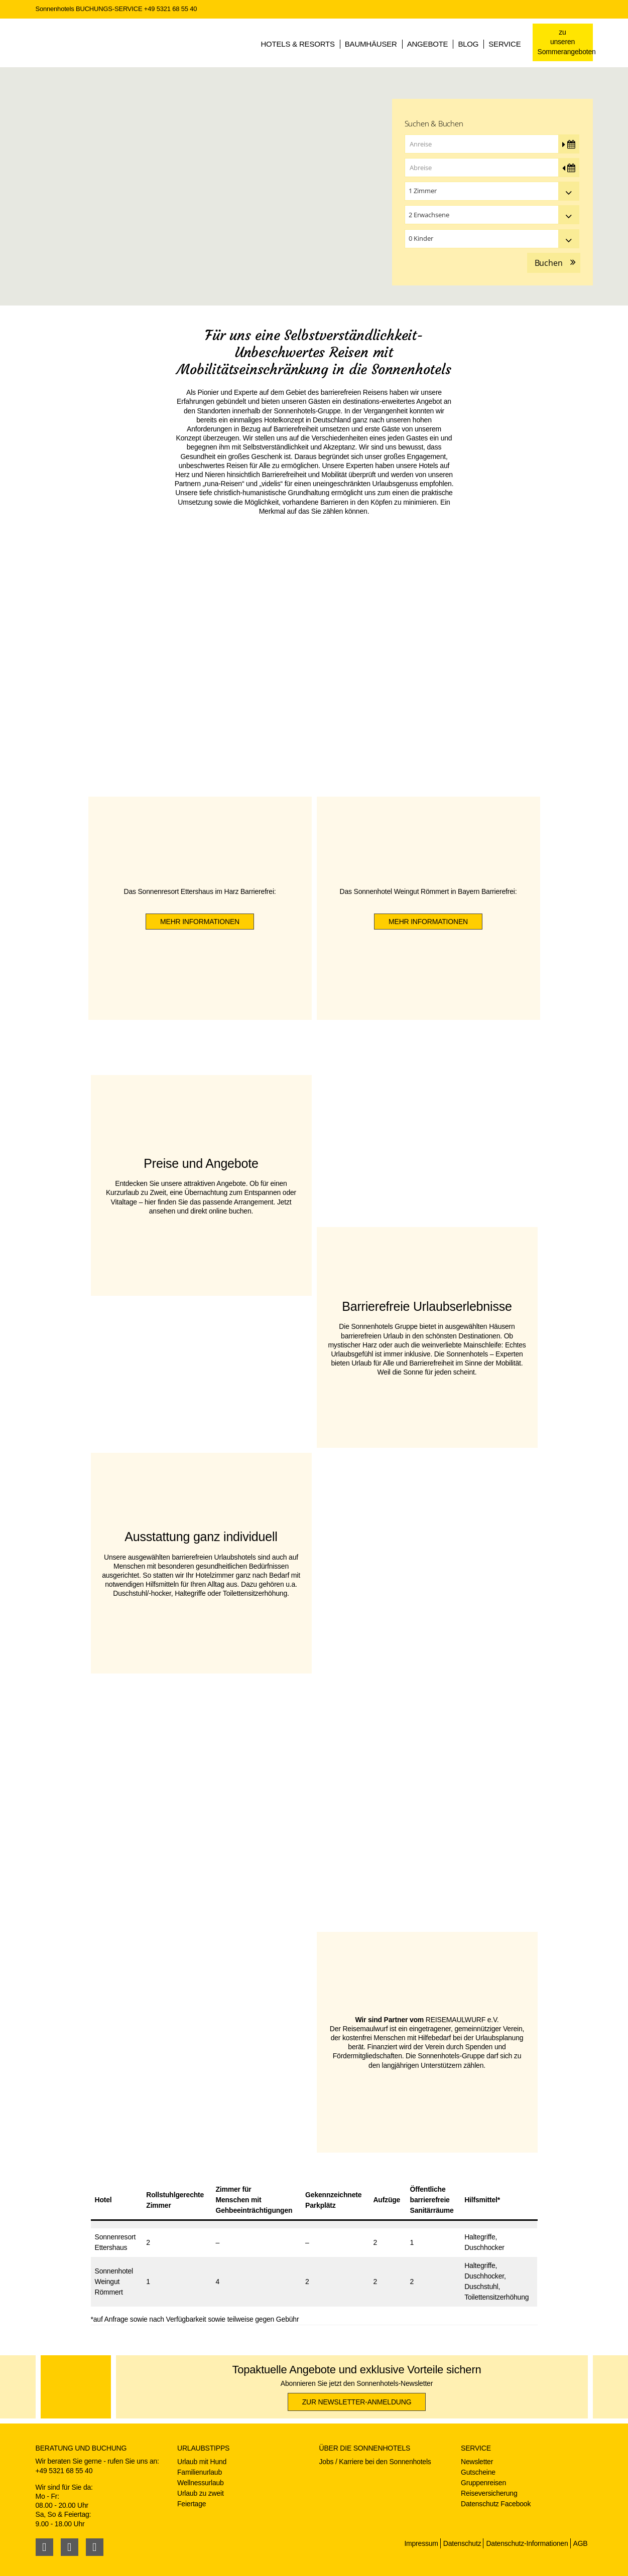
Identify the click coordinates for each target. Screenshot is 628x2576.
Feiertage (191, 2504)
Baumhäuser (371, 44)
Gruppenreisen (483, 2483)
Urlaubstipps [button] (203, 2448)
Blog (468, 44)
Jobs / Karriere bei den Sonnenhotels (375, 2462)
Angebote (427, 44)
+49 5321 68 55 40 (170, 9)
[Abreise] (492, 168)
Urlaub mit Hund (201, 2462)
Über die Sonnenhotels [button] (365, 2448)
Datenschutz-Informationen (527, 2543)
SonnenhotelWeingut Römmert (114, 2281)
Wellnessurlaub (200, 2483)
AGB (580, 2543)
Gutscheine (478, 2472)
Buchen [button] (549, 262)
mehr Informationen (199, 922)
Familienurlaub (199, 2472)
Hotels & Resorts (297, 44)
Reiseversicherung (489, 2493)
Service (504, 44)
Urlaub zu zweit (200, 2493)
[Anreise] (492, 144)
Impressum (421, 2543)
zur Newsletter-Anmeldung (357, 2402)
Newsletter (477, 2462)
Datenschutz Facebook (496, 2504)
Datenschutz (462, 2543)
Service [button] (476, 2448)
